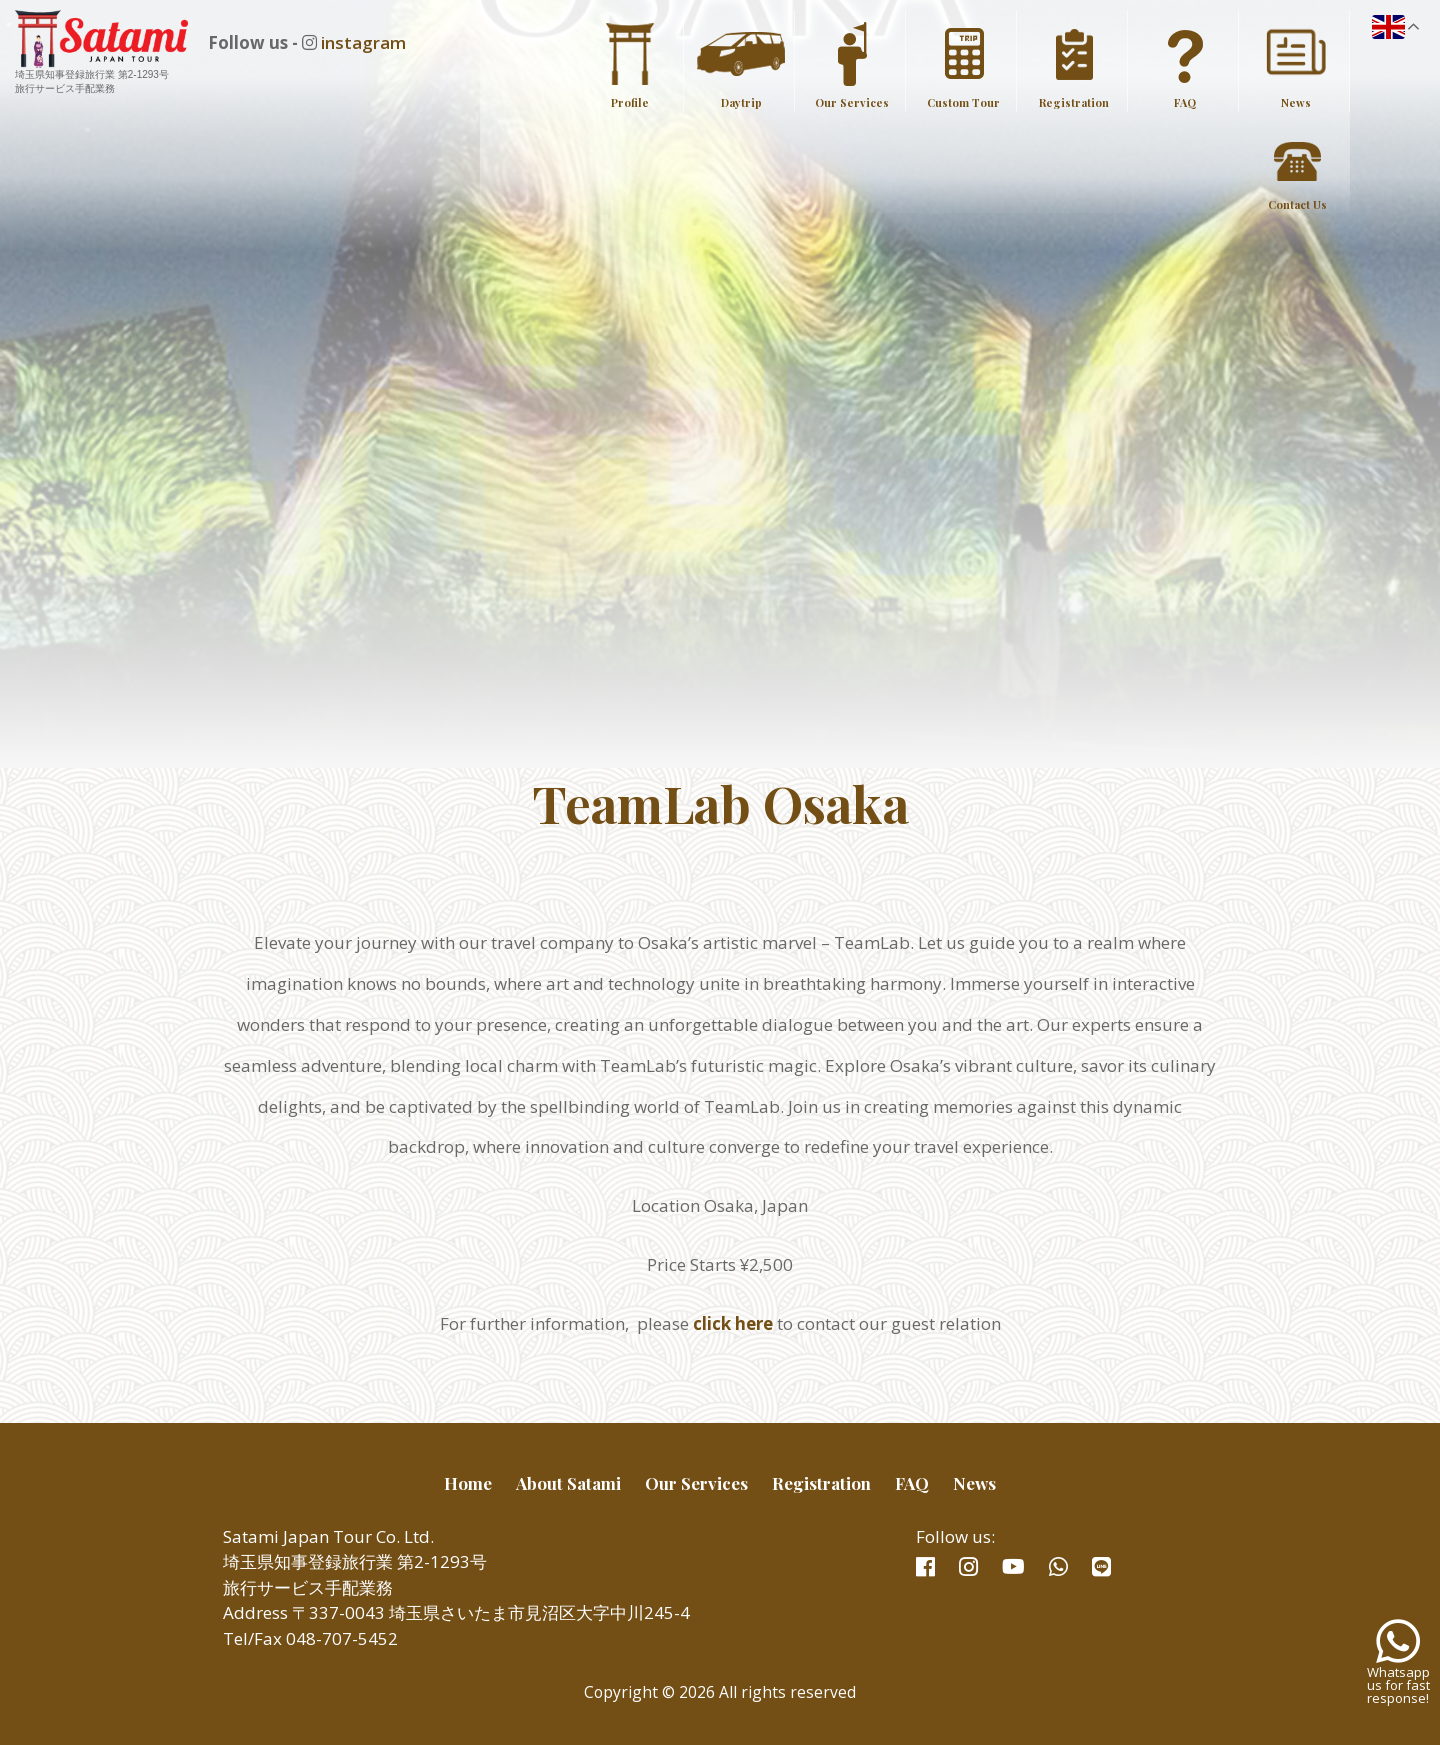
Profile (630, 102)
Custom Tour (963, 102)
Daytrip (741, 102)
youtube (1013, 1567)
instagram (381, 42)
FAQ (1185, 102)
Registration (1074, 102)
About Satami (568, 1483)
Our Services (852, 102)
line (1101, 1567)
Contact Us (1297, 204)
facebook (925, 1567)
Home (468, 1483)
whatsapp (1058, 1567)
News (1296, 102)
